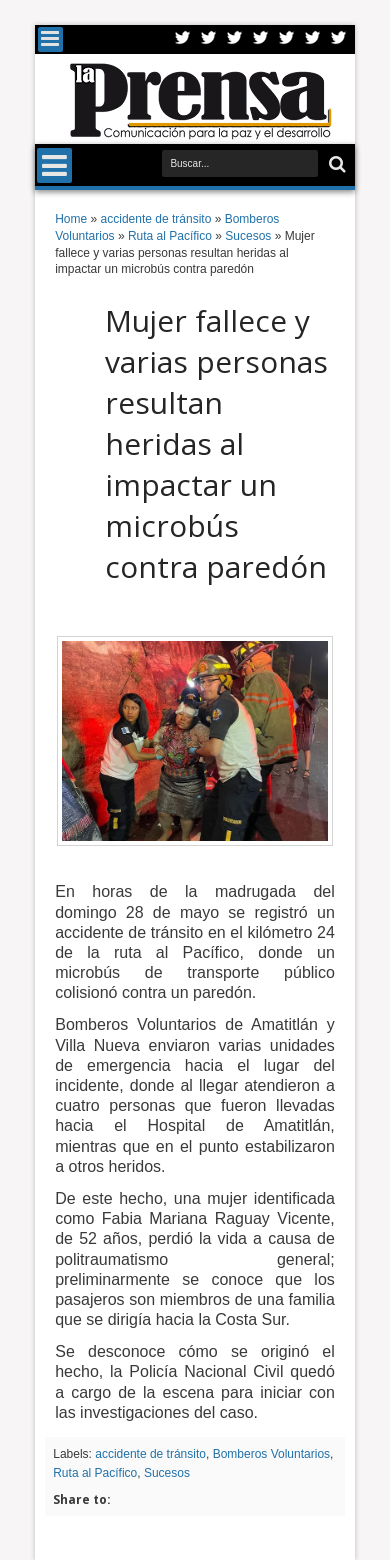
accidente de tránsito (150, 1454)
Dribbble (313, 39)
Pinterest (339, 39)
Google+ (235, 39)
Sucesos (167, 1473)
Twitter (183, 39)
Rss (261, 39)
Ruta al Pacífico (95, 1473)
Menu (50, 39)
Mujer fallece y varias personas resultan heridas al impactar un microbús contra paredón (216, 443)
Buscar (335, 164)
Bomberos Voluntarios (271, 1454)
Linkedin (287, 39)
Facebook (209, 39)
